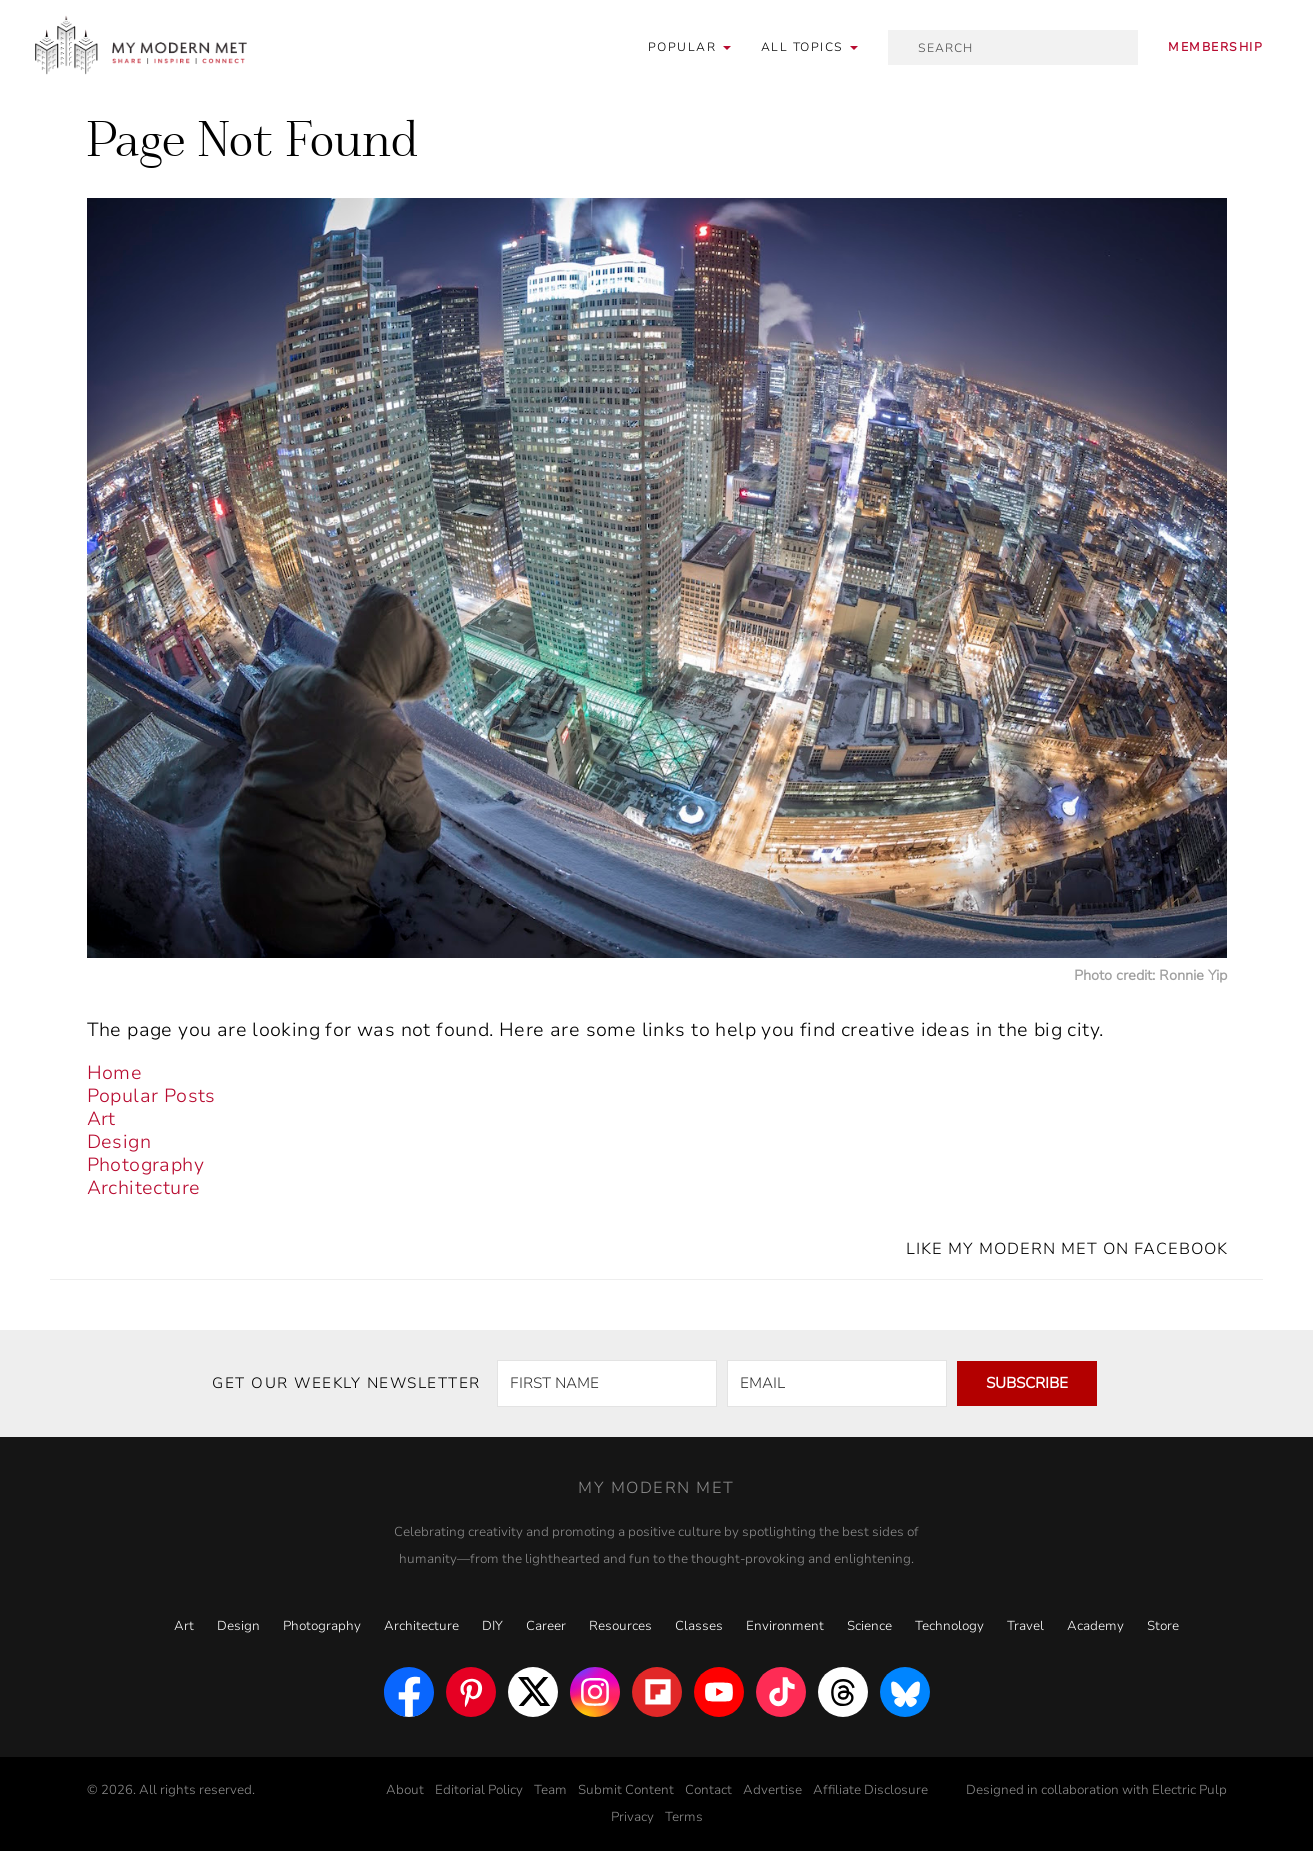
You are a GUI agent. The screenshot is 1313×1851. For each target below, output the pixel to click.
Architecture (144, 1188)
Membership (1215, 47)
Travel (1025, 1626)
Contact (708, 1790)
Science (869, 1626)
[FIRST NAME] (607, 1383)
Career (546, 1626)
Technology (949, 1626)
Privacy (632, 1817)
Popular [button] (689, 47)
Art (101, 1119)
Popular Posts (151, 1096)
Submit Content (626, 1790)
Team (550, 1790)
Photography (145, 1165)
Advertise (772, 1790)
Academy (1095, 1626)
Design (119, 1142)
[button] (810, 47)
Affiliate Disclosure (870, 1790)
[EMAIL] (837, 1383)
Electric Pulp (1189, 1790)
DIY (492, 1626)
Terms (684, 1817)
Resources (620, 1626)
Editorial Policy (479, 1790)
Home (115, 1073)
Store (1163, 1626)
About (405, 1790)
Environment (785, 1626)
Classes (699, 1626)
